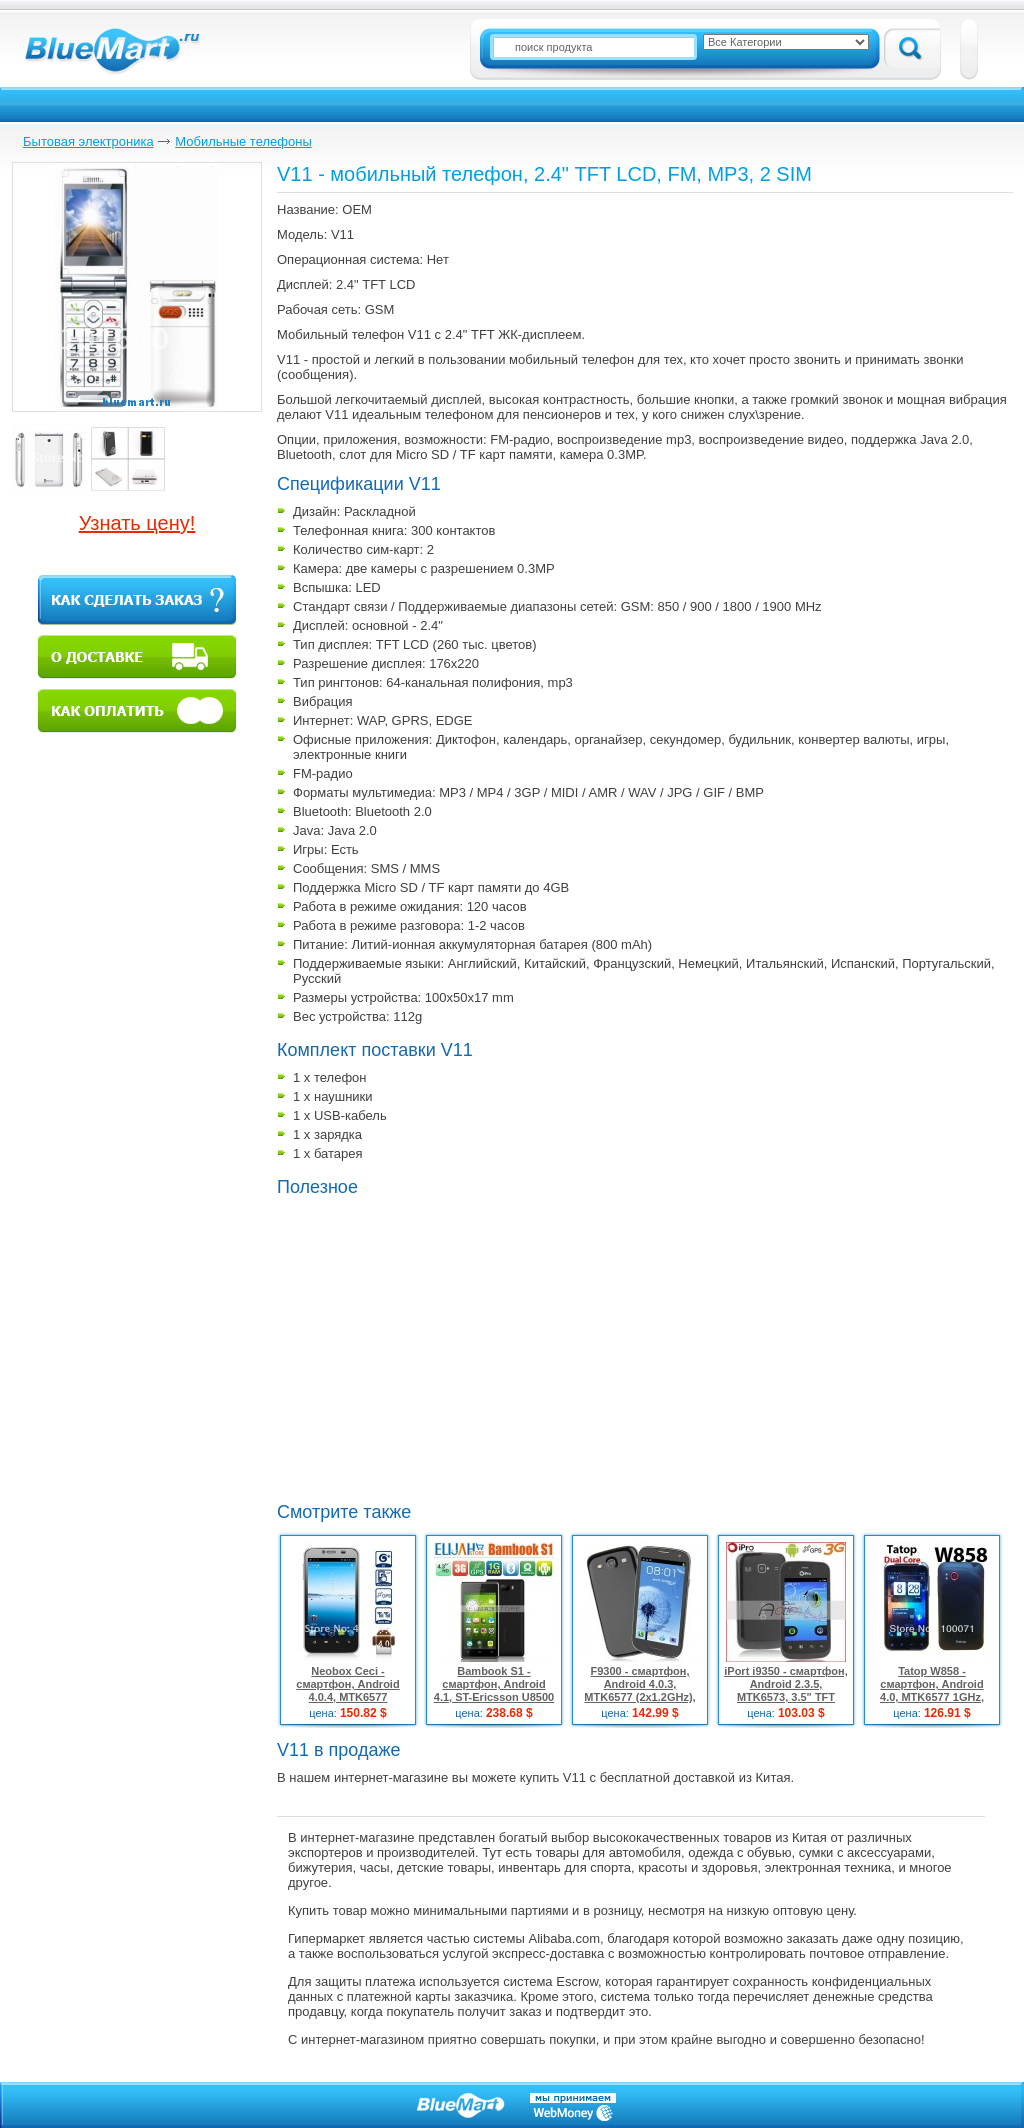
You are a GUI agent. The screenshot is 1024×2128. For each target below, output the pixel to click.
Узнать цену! (137, 523)
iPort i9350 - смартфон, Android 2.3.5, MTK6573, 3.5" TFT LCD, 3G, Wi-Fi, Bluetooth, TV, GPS (786, 1697)
